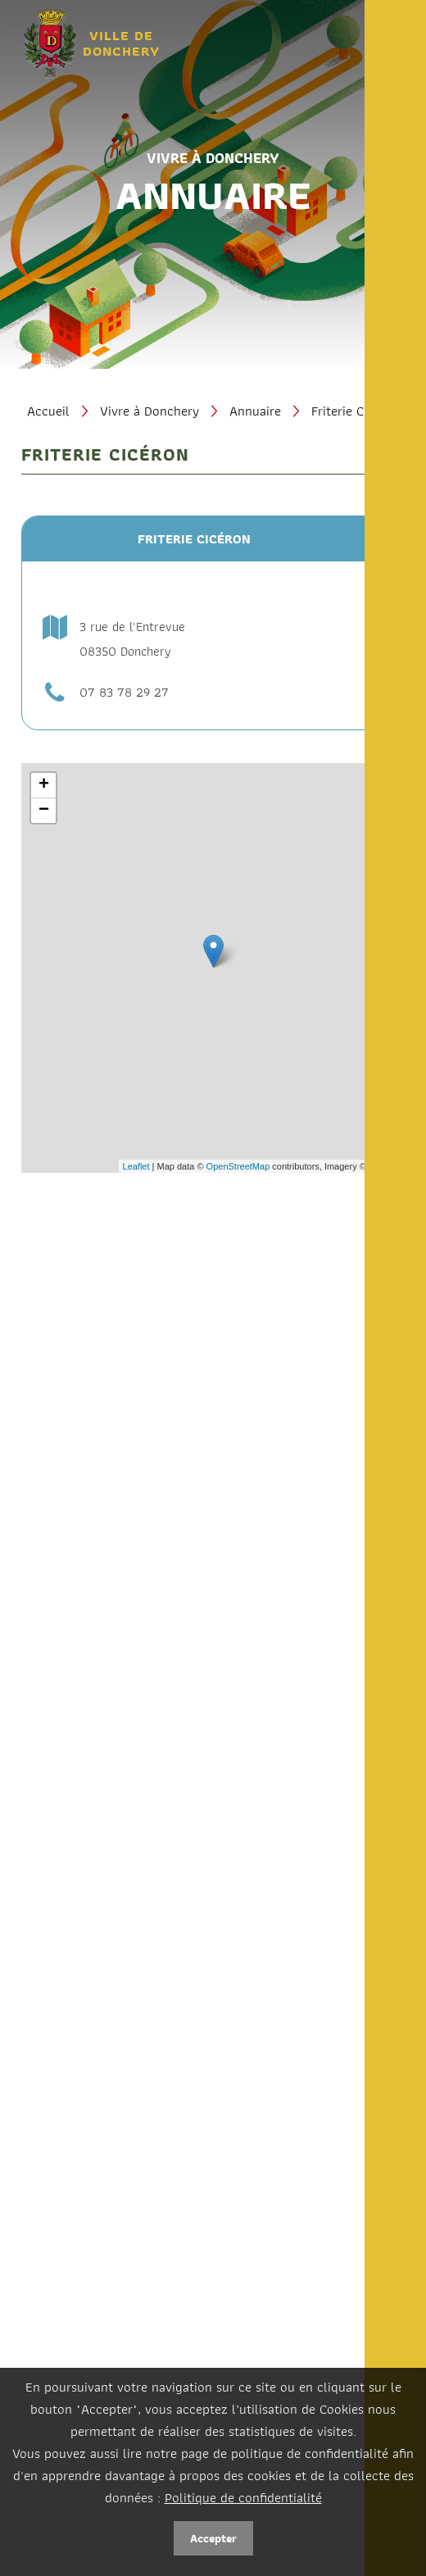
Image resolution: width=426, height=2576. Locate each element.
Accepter (213, 2538)
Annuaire (255, 411)
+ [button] (44, 785)
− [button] (44, 810)
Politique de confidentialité (243, 2497)
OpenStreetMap (238, 1166)
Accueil (48, 411)
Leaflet (136, 1166)
